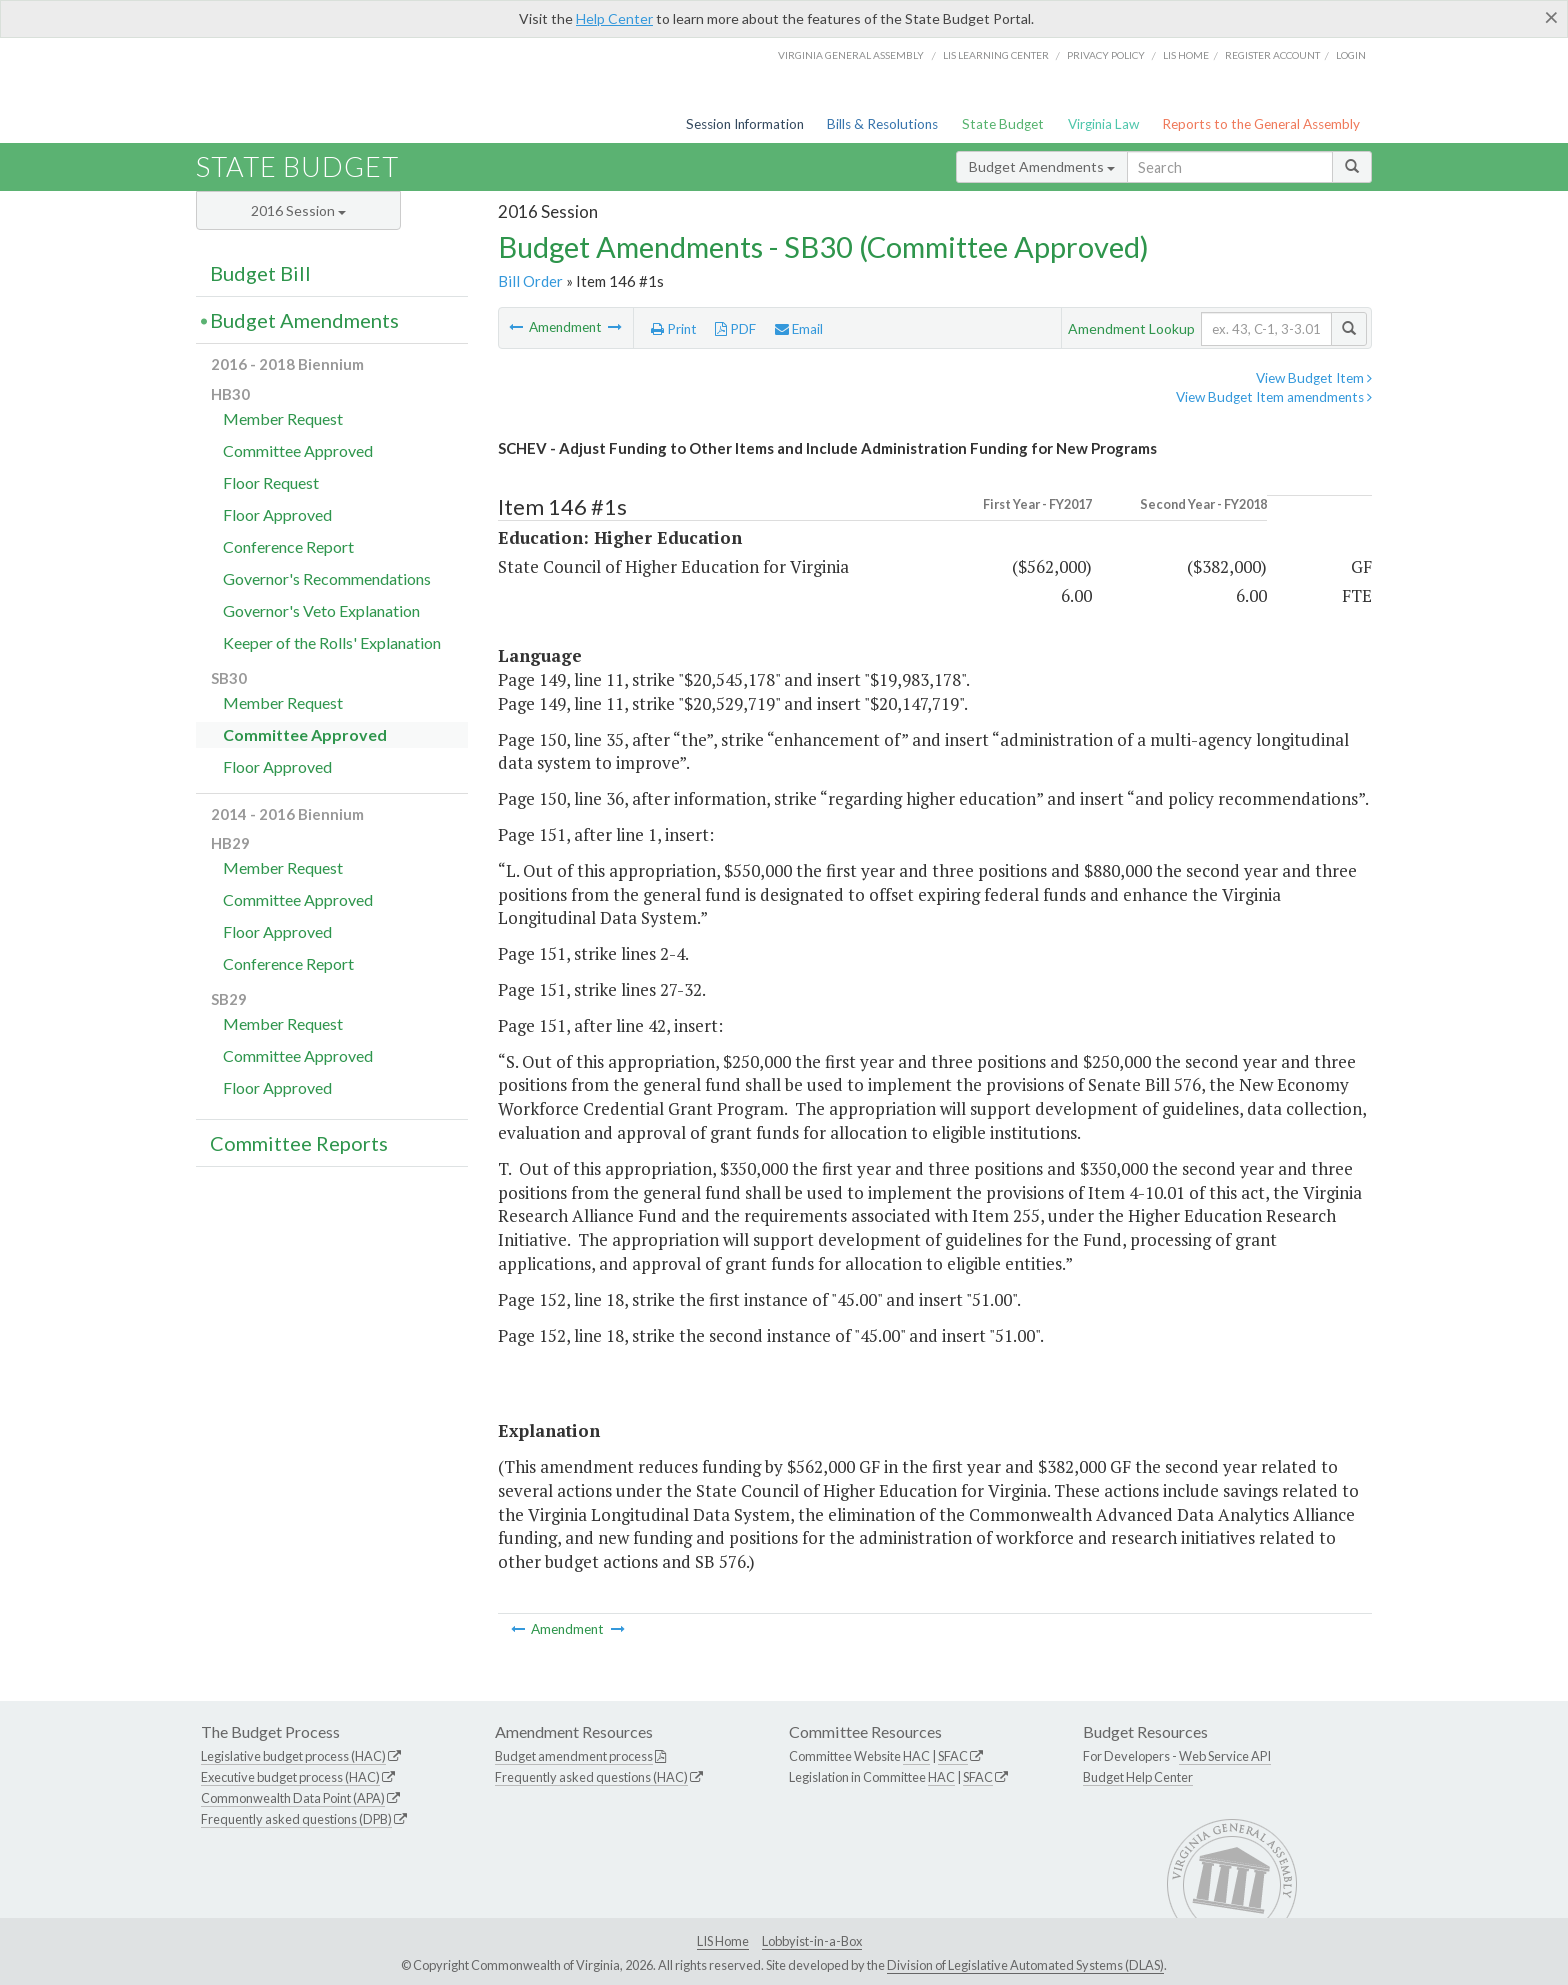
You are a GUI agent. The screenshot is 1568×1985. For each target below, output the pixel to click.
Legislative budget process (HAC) (293, 1756)
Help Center (614, 18)
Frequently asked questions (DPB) (296, 1819)
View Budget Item (1314, 378)
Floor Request (271, 482)
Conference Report (288, 546)
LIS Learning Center (996, 55)
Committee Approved (298, 450)
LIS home (1186, 55)
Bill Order (530, 281)
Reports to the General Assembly (1261, 124)
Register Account (1272, 55)
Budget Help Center (1138, 1777)
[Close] (1551, 17)
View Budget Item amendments (1274, 397)
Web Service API (1225, 1756)
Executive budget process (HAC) (290, 1777)
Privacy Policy (1106, 55)
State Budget (1003, 124)
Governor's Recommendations (327, 578)
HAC (916, 1756)
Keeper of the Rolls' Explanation (332, 642)
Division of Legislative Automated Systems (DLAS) (1025, 1965)
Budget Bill (260, 273)
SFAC (953, 1756)
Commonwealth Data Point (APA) (293, 1798)
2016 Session (298, 210)
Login (1351, 55)
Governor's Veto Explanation (321, 610)
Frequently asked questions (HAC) (591, 1777)
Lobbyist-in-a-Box (812, 1941)
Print (674, 329)
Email (799, 329)
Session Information (745, 124)
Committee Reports (299, 1143)
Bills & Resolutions (882, 124)
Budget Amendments (1042, 166)
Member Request (283, 418)
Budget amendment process (574, 1756)
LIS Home (723, 1941)
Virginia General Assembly (851, 55)
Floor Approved (277, 514)
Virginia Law (1103, 124)
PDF (735, 329)
